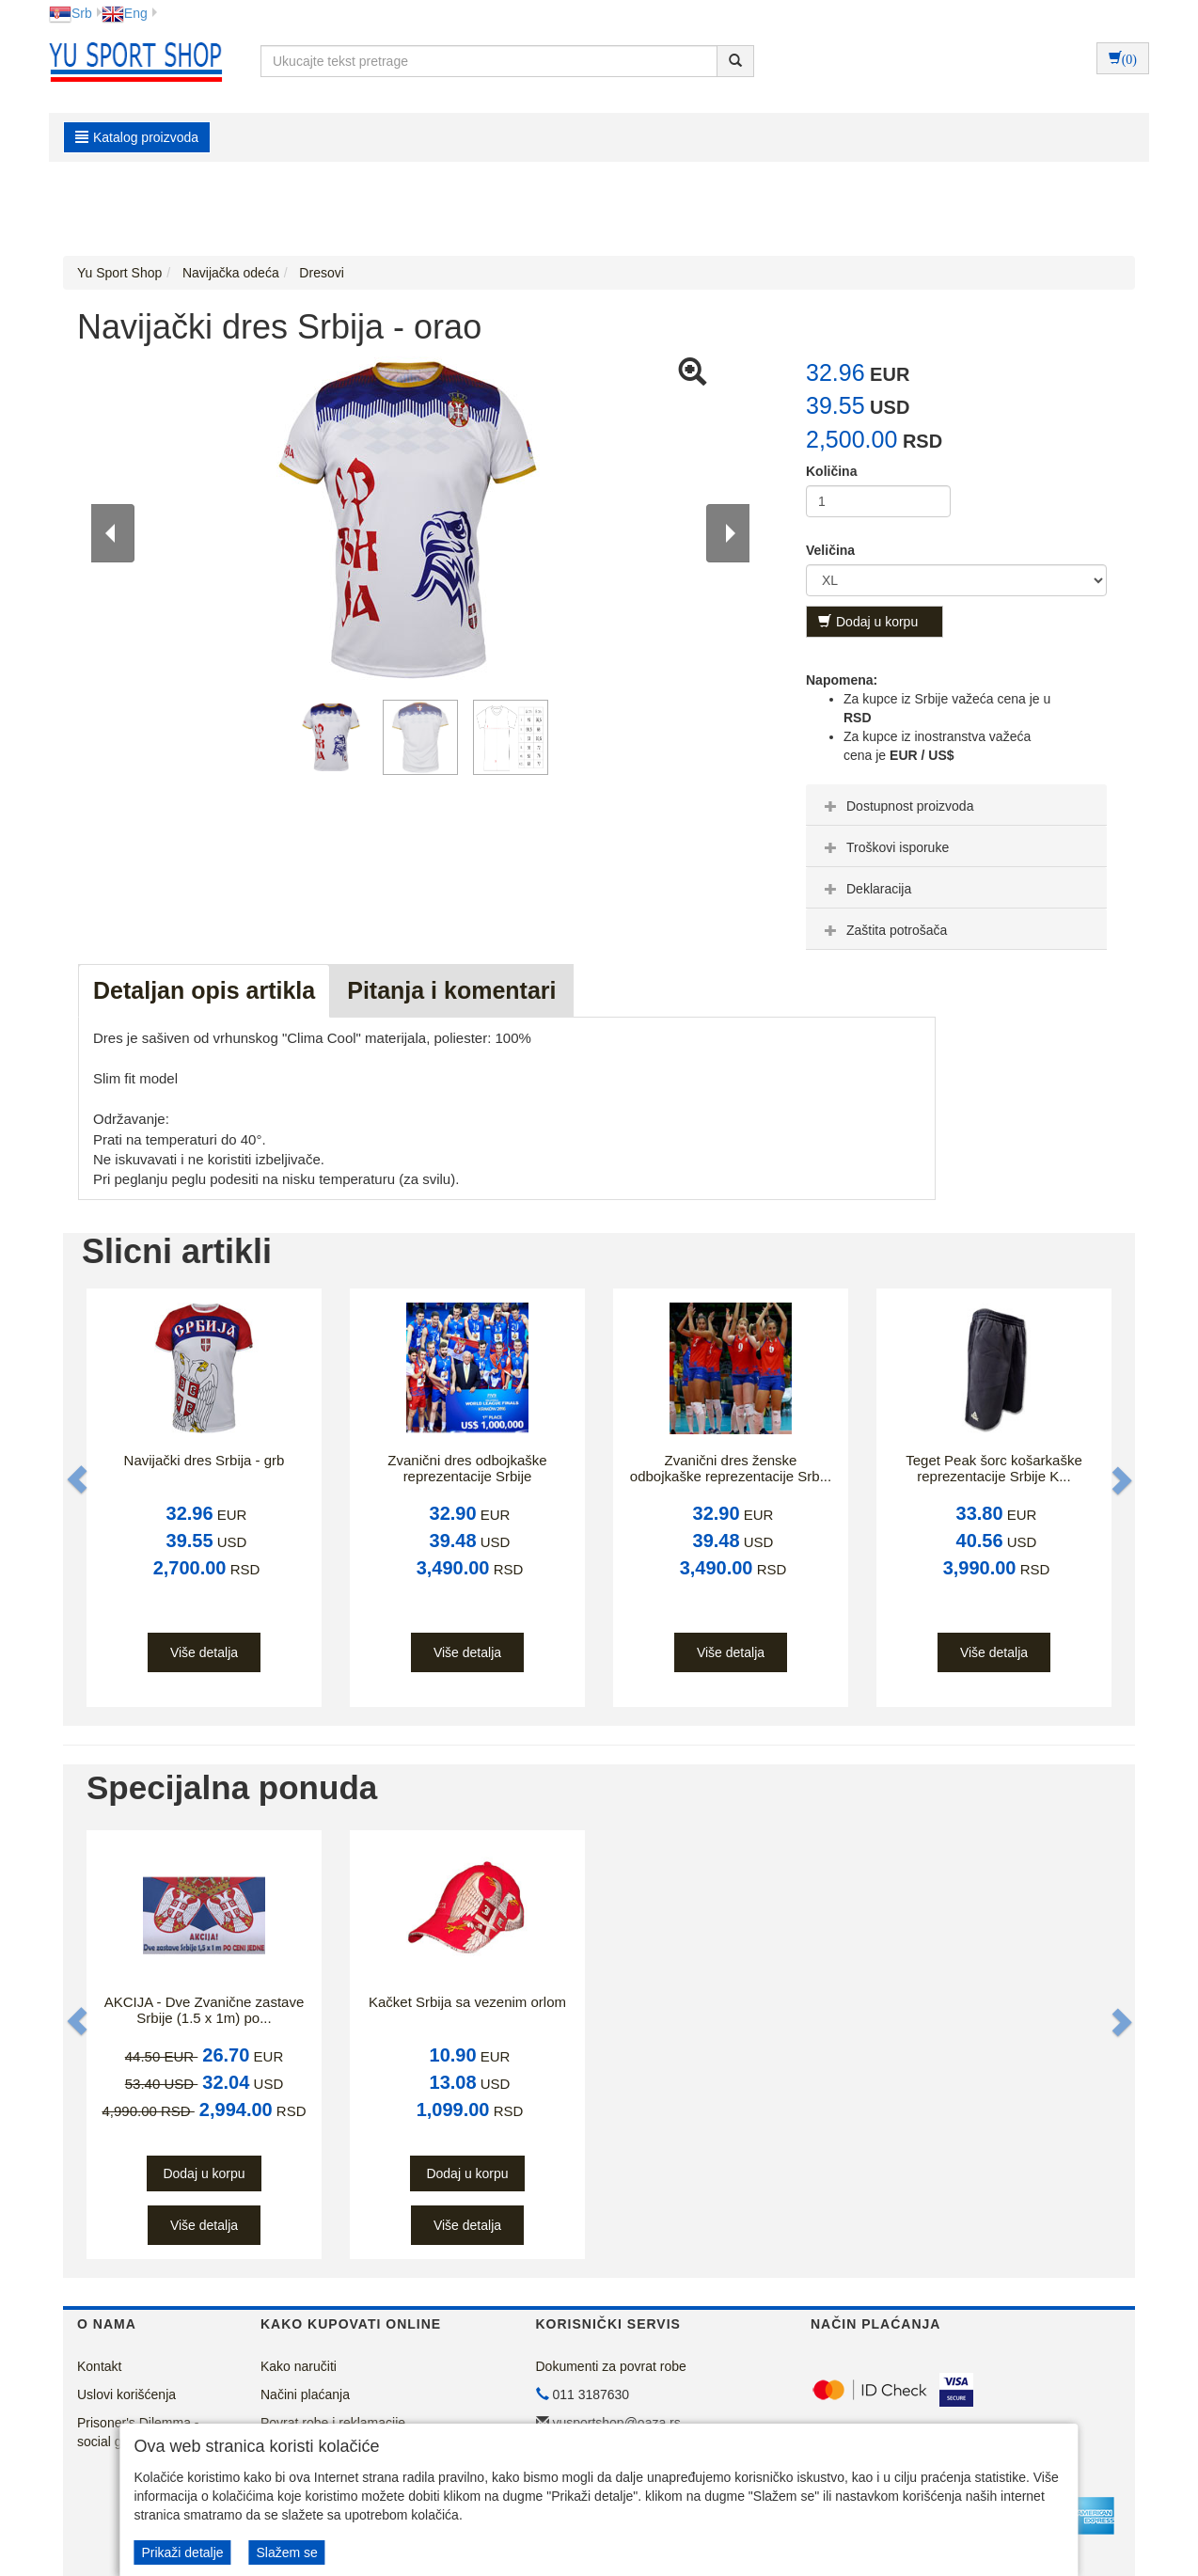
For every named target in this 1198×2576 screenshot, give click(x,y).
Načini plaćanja (305, 2394)
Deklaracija (865, 888)
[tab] (956, 805)
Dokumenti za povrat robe (611, 2366)
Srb (70, 13)
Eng (125, 13)
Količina (831, 471)
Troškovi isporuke (884, 847)
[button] (79, 1480)
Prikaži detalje (182, 2552)
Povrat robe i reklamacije (332, 2422)
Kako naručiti (298, 2366)
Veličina (830, 550)
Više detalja (204, 1652)
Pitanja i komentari (451, 990)
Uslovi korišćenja (126, 2394)
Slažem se (286, 2552)
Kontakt (99, 2366)
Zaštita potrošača (883, 930)
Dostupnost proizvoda (896, 806)
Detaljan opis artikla (204, 990)
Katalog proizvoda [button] (136, 137)
